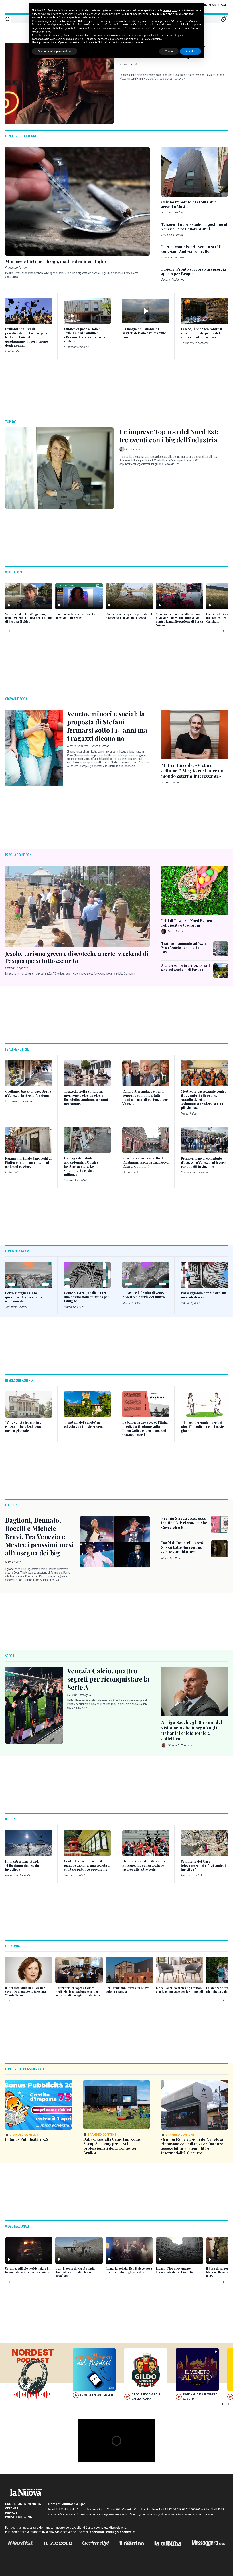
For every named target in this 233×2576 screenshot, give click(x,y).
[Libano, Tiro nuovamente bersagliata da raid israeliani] (179, 2250)
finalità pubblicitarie (53, 28)
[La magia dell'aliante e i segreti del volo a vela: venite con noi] (145, 333)
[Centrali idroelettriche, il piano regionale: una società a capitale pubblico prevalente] (87, 1843)
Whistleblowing (18, 2517)
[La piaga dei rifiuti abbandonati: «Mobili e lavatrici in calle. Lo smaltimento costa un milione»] (87, 1140)
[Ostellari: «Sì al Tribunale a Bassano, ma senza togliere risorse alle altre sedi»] (145, 1843)
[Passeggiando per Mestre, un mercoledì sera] (204, 1275)
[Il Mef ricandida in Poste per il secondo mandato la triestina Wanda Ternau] (28, 1970)
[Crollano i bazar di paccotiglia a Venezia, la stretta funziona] (28, 1073)
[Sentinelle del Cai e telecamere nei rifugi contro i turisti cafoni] (204, 1843)
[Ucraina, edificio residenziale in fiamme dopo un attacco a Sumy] (28, 2250)
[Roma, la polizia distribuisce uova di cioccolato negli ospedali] (129, 2250)
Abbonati (214, 4)
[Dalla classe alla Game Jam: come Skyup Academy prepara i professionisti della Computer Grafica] (116, 2105)
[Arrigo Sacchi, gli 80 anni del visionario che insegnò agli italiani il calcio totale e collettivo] (194, 1691)
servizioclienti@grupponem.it (113, 2532)
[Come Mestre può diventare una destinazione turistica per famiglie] (87, 1275)
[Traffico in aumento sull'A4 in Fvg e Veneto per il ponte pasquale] (185, 947)
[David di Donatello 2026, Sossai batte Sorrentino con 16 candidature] (184, 1547)
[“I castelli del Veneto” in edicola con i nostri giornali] (87, 1404)
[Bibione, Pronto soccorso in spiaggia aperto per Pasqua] (194, 271)
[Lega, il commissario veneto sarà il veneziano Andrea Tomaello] (194, 249)
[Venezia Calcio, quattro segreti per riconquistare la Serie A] (34, 1705)
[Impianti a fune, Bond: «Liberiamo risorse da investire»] (28, 1843)
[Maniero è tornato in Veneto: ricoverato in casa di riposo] (59, 83)
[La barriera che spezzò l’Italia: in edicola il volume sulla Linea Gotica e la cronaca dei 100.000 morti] (145, 1404)
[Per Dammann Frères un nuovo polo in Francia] (129, 1970)
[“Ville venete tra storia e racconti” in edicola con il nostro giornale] (28, 1404)
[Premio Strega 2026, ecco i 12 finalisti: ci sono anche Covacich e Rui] (184, 1523)
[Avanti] (223, 631)
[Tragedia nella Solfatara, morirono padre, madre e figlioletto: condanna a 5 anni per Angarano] (87, 1073)
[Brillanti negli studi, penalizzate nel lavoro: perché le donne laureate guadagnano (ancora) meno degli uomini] (28, 311)
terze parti (88, 21)
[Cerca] (7, 19)
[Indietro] (9, 631)
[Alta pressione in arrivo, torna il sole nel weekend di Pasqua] (185, 967)
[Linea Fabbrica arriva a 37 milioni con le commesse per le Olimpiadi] (179, 1970)
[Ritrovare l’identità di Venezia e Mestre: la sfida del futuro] (145, 1275)
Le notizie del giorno (21, 136)
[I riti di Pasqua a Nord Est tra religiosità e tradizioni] (194, 890)
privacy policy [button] (170, 10)
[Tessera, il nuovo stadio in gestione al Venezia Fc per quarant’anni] (194, 226)
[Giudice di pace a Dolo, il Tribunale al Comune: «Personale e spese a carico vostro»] (87, 311)
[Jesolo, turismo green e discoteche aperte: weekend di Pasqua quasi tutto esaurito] (77, 906)
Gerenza (11, 2508)
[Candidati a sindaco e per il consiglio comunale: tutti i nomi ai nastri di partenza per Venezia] (145, 1073)
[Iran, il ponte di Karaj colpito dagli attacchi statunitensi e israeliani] (79, 2250)
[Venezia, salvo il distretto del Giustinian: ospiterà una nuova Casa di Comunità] (145, 1140)
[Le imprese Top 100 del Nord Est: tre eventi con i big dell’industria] (59, 468)
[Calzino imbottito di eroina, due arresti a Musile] (194, 172)
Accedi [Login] (224, 4)
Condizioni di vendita (23, 2504)
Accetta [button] (190, 51)
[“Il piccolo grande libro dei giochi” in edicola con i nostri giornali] (204, 1404)
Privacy (11, 2513)
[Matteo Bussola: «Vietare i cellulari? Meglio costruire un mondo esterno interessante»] (194, 734)
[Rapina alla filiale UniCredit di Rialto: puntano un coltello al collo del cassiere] (28, 1140)
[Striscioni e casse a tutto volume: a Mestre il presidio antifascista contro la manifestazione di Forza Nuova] (179, 596)
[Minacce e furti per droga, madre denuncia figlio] (77, 201)
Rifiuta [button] (169, 51)
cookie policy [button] (95, 17)
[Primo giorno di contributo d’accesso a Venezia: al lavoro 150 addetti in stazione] (204, 1140)
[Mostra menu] (7, 5)
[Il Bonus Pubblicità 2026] (38, 2105)
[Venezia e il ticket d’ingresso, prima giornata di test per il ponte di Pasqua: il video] (28, 596)
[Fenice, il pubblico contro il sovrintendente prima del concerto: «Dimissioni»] (204, 311)
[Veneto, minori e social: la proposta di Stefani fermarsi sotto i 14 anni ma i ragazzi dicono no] (34, 748)
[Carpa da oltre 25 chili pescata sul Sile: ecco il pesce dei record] (129, 596)
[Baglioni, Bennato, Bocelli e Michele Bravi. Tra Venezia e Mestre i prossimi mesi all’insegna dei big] (115, 1542)
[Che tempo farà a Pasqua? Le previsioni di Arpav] (79, 596)
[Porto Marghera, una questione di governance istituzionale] (28, 1275)
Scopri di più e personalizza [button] (54, 51)
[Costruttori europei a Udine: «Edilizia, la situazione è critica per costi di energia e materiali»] (79, 1970)
